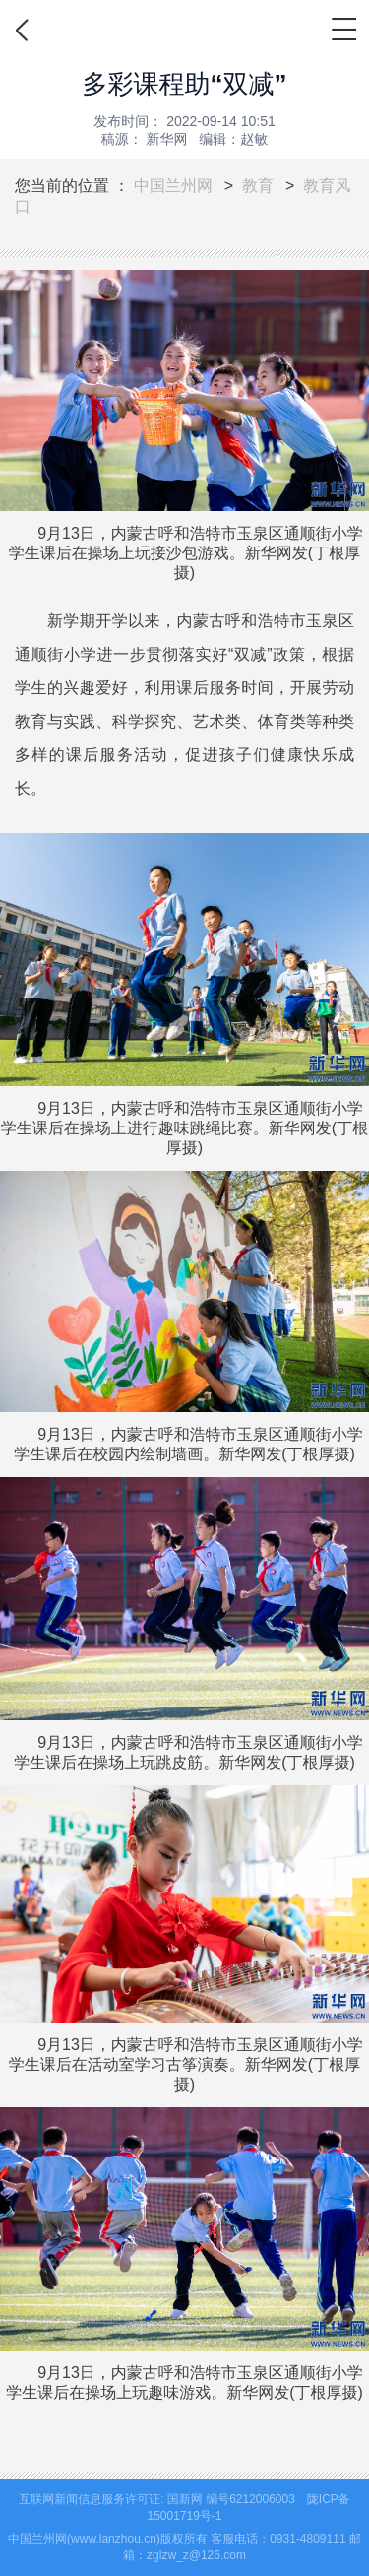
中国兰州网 (173, 185)
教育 (258, 185)
